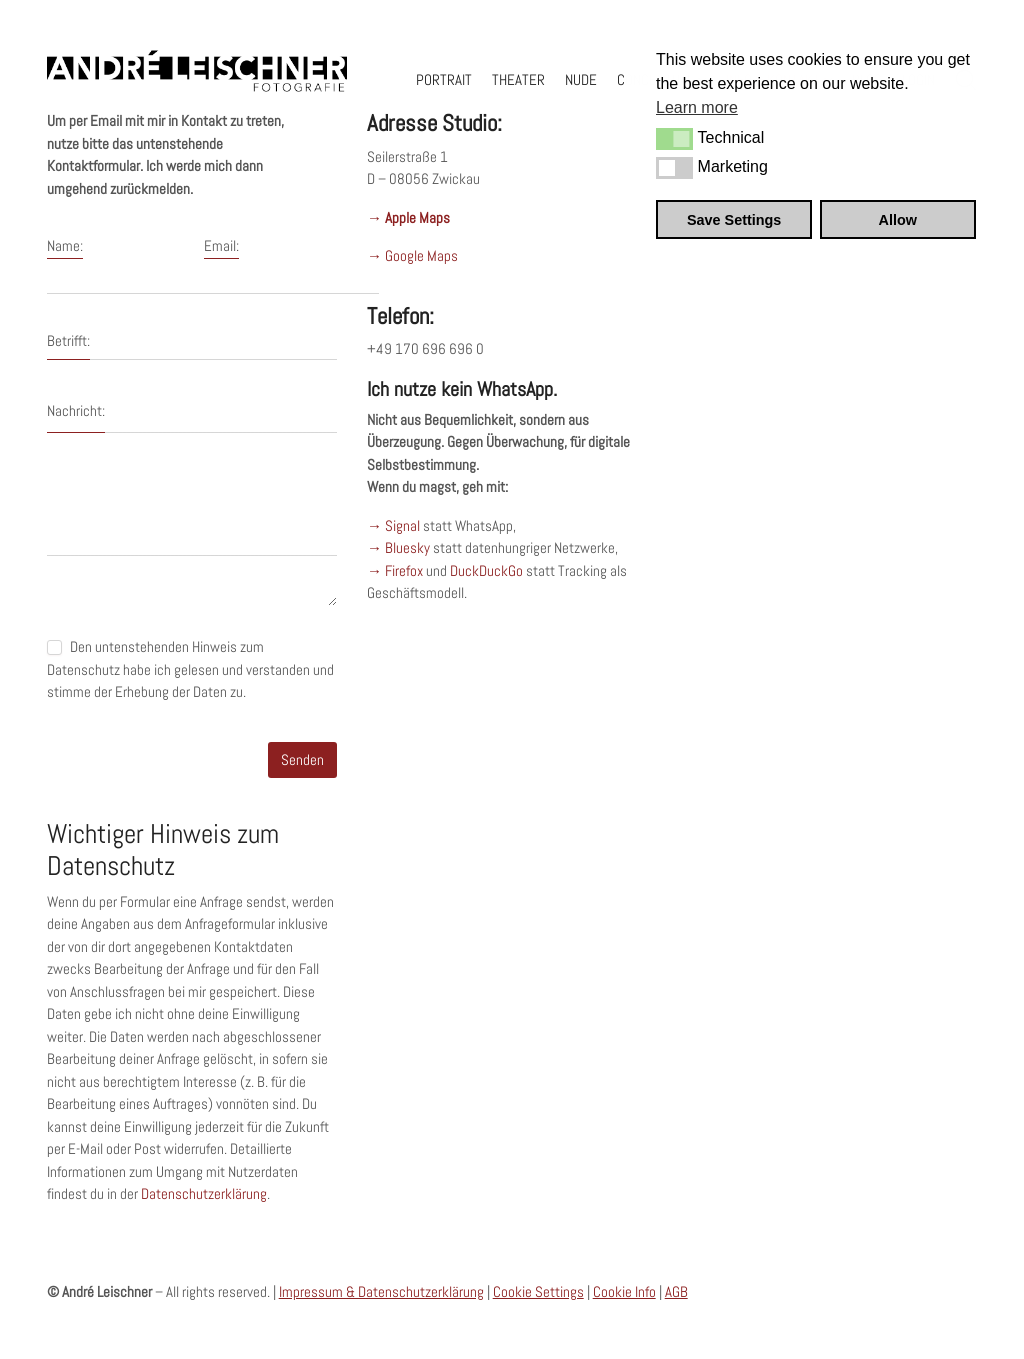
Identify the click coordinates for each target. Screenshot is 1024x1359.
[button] (674, 139)
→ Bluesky (398, 547)
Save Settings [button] (734, 220)
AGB (676, 1291)
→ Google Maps (412, 255)
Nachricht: (76, 410)
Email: (221, 245)
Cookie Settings (538, 1291)
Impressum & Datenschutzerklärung (381, 1291)
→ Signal (393, 525)
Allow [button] (898, 220)
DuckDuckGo (486, 570)
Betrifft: (68, 340)
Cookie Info (624, 1291)
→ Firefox (395, 570)
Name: (65, 245)
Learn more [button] (697, 107)
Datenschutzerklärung (204, 1193)
